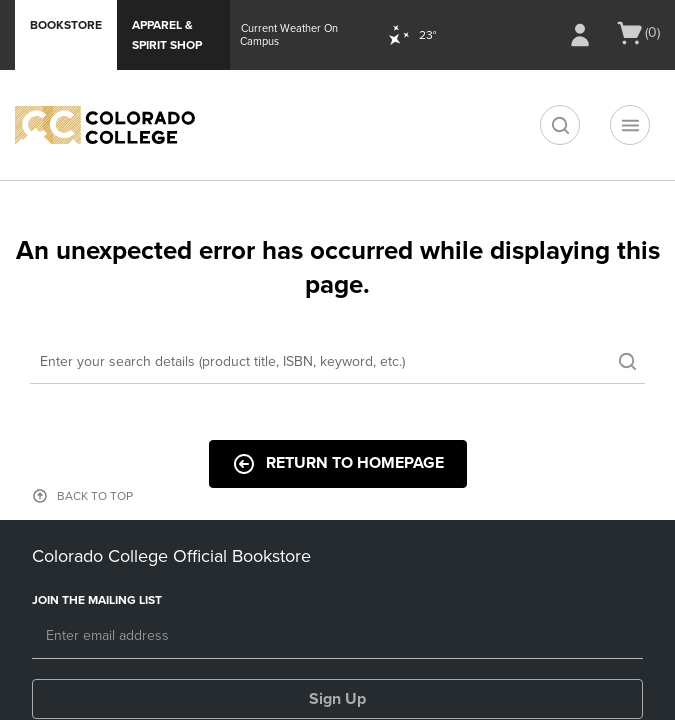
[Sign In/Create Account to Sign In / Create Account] (580, 35)
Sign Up (337, 699)
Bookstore (66, 25)
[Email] (337, 637)
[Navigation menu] (630, 125)
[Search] (337, 363)
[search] (560, 125)
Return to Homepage (338, 464)
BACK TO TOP (95, 496)
